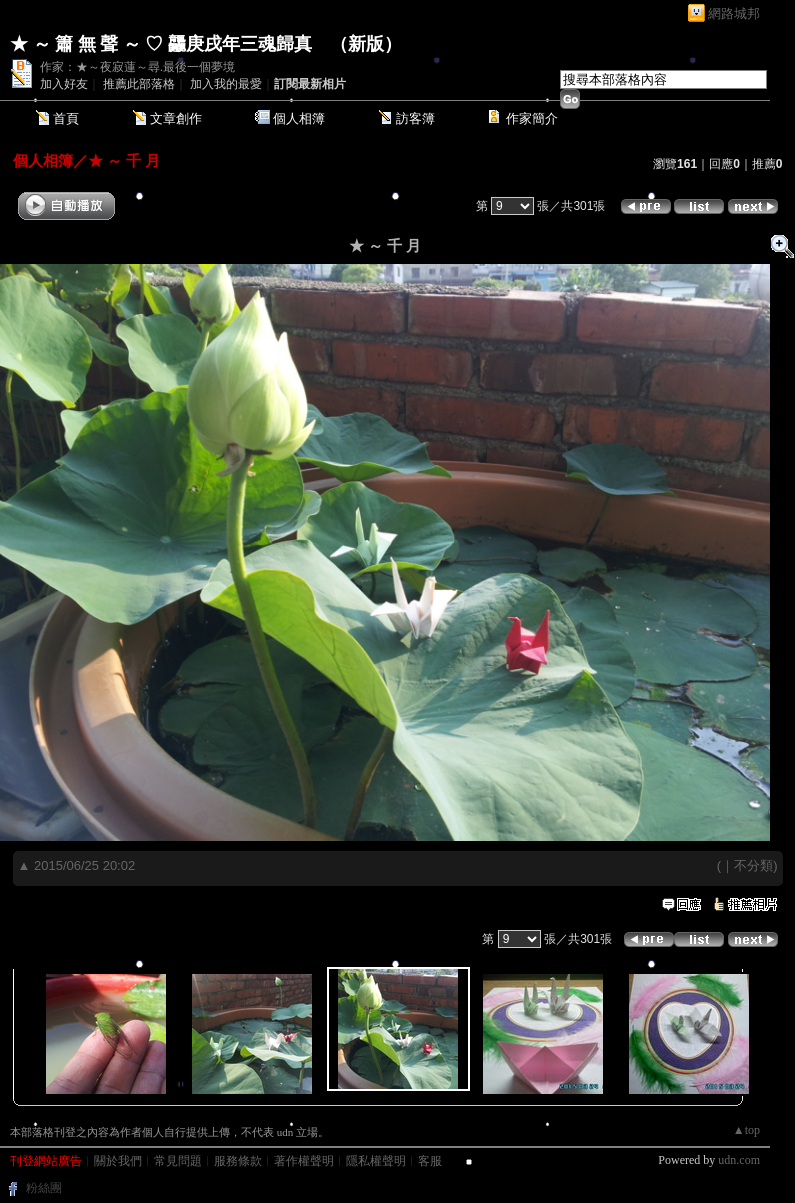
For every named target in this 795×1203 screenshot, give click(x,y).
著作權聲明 (304, 1161)
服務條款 (238, 1161)
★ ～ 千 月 (124, 160)
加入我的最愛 (226, 84)
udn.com (739, 1160)
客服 (430, 1161)
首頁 (66, 118)
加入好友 (64, 84)
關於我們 (118, 1161)
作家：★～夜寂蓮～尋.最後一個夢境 (137, 67)
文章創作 (176, 118)
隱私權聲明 (376, 1161)
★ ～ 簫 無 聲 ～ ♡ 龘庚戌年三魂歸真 (161, 44)
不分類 (753, 865)
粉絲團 (44, 1188)
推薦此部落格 (139, 84)
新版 (366, 44)
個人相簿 (299, 118)
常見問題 (178, 1161)
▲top (746, 1130)
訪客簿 (415, 118)
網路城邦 (734, 13)
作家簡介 (532, 118)
